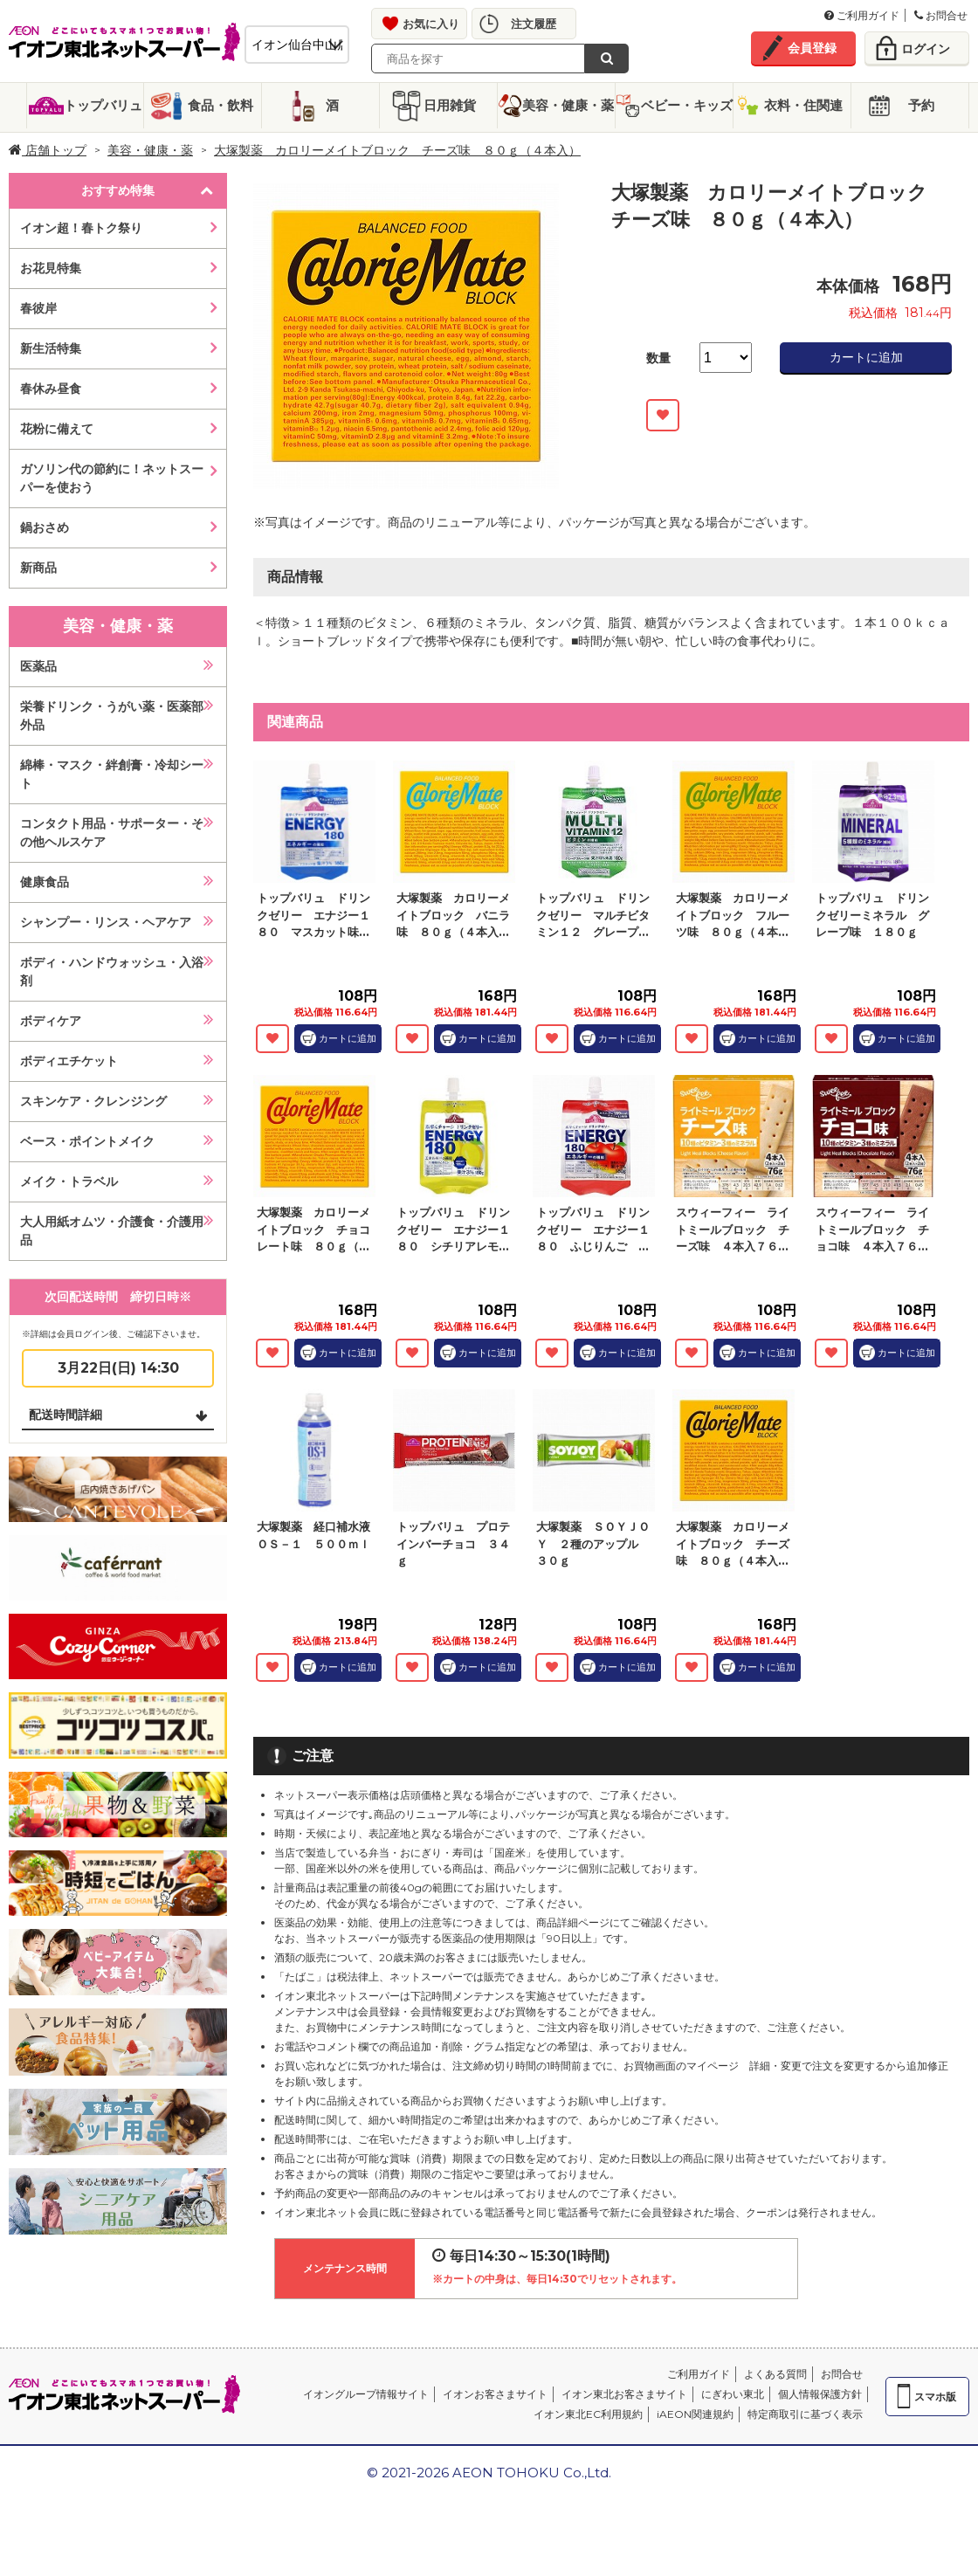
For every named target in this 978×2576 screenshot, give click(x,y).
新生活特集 (50, 348)
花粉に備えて (56, 429)
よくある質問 (775, 2373)
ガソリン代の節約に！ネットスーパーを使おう (111, 478)
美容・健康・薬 (568, 105)
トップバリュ (103, 105)
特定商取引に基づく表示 (805, 2414)
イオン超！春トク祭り (81, 228)
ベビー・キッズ (687, 105)
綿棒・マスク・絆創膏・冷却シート (111, 774)
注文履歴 (533, 24)
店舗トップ (47, 150)
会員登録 (812, 48)
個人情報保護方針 (820, 2393)
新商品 (38, 567)
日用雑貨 (450, 105)
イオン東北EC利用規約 (588, 2414)
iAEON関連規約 (695, 2414)
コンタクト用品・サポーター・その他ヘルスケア (111, 833)
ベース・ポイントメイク (87, 1141)
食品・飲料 (220, 105)
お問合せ (941, 15)
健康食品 (44, 882)
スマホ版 (935, 2396)
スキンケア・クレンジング (93, 1101)
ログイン (925, 49)
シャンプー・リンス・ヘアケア (105, 922)
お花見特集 (50, 268)
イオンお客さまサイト (495, 2393)
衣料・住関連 (803, 105)
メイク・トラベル (69, 1181)
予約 (921, 105)
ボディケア (50, 1021)
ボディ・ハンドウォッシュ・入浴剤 (111, 971)
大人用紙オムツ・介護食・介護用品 (111, 1231)
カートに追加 (866, 357)
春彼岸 (38, 308)
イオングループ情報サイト (366, 2393)
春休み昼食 (50, 388)
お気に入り (431, 24)
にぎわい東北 (732, 2393)
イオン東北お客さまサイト (624, 2393)
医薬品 (38, 666)
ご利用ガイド (861, 15)
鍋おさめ (44, 527)
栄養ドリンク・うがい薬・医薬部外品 (111, 716)
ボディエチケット (69, 1061)
